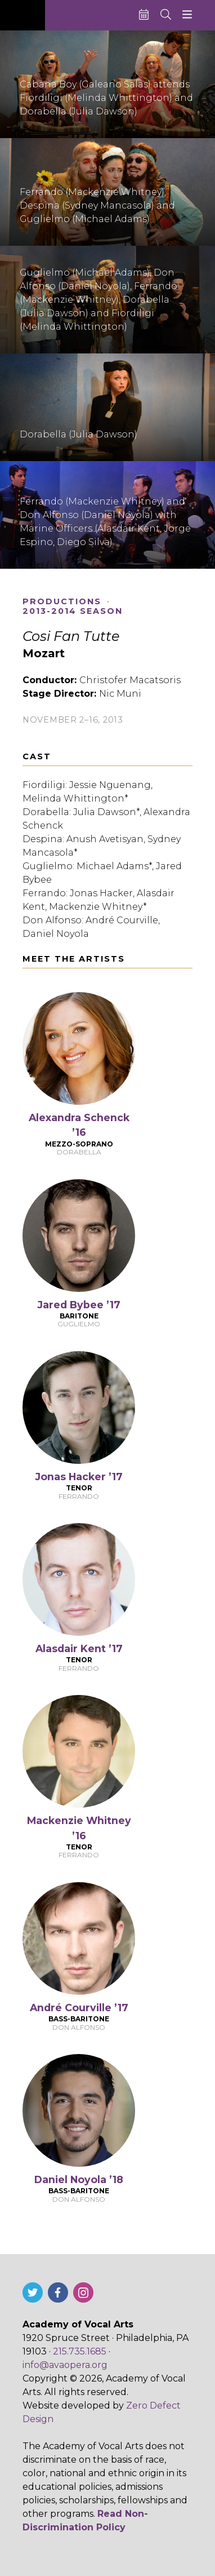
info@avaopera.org (65, 2365)
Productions (62, 602)
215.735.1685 (79, 2351)
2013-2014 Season (73, 611)
